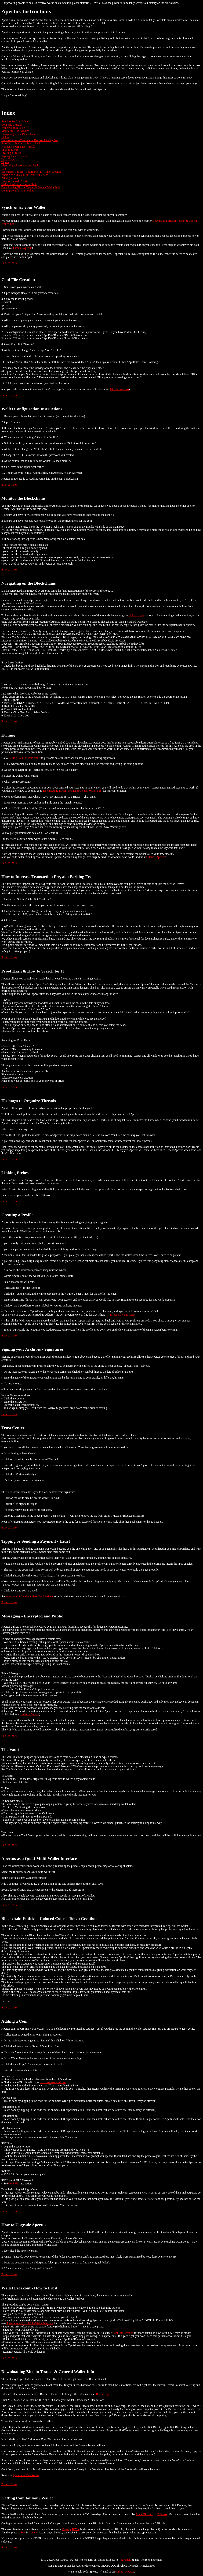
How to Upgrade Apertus (15, 181)
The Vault (10, 1749)
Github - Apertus (22, 247)
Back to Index (9, 262)
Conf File (13, 2183)
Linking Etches (9, 149)
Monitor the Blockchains (15, 130)
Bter (23, 2532)
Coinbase (162, 2514)
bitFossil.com (136, 615)
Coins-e (33, 2532)
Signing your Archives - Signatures (32, 1349)
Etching (5, 137)
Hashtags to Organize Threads (18, 146)
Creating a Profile (11, 152)
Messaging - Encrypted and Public (20, 165)
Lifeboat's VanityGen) (122, 1314)
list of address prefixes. (53, 2082)
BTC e (75, 2529)
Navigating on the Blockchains (18, 134)
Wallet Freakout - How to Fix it (19, 184)
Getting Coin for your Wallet (17, 190)
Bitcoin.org (102, 2394)
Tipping (5, 162)
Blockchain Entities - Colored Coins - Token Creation (31, 171)
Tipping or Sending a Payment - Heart (35, 1541)
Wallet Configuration (13, 127)
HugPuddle (125, 2559)
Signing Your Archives (14, 156)
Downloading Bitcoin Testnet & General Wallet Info (30, 187)
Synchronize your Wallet (23, 207)
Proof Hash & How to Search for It (21, 143)
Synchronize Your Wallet (15, 121)
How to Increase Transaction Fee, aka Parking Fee (29, 140)
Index (8, 113)
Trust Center (8, 159)
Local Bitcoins (144, 2514)
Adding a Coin (9, 178)
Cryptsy (66, 2529)
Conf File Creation (11, 124)
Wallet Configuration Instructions (31, 409)
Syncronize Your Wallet (26, 2475)
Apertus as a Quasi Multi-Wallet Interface (24, 174)
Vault (4, 168)
